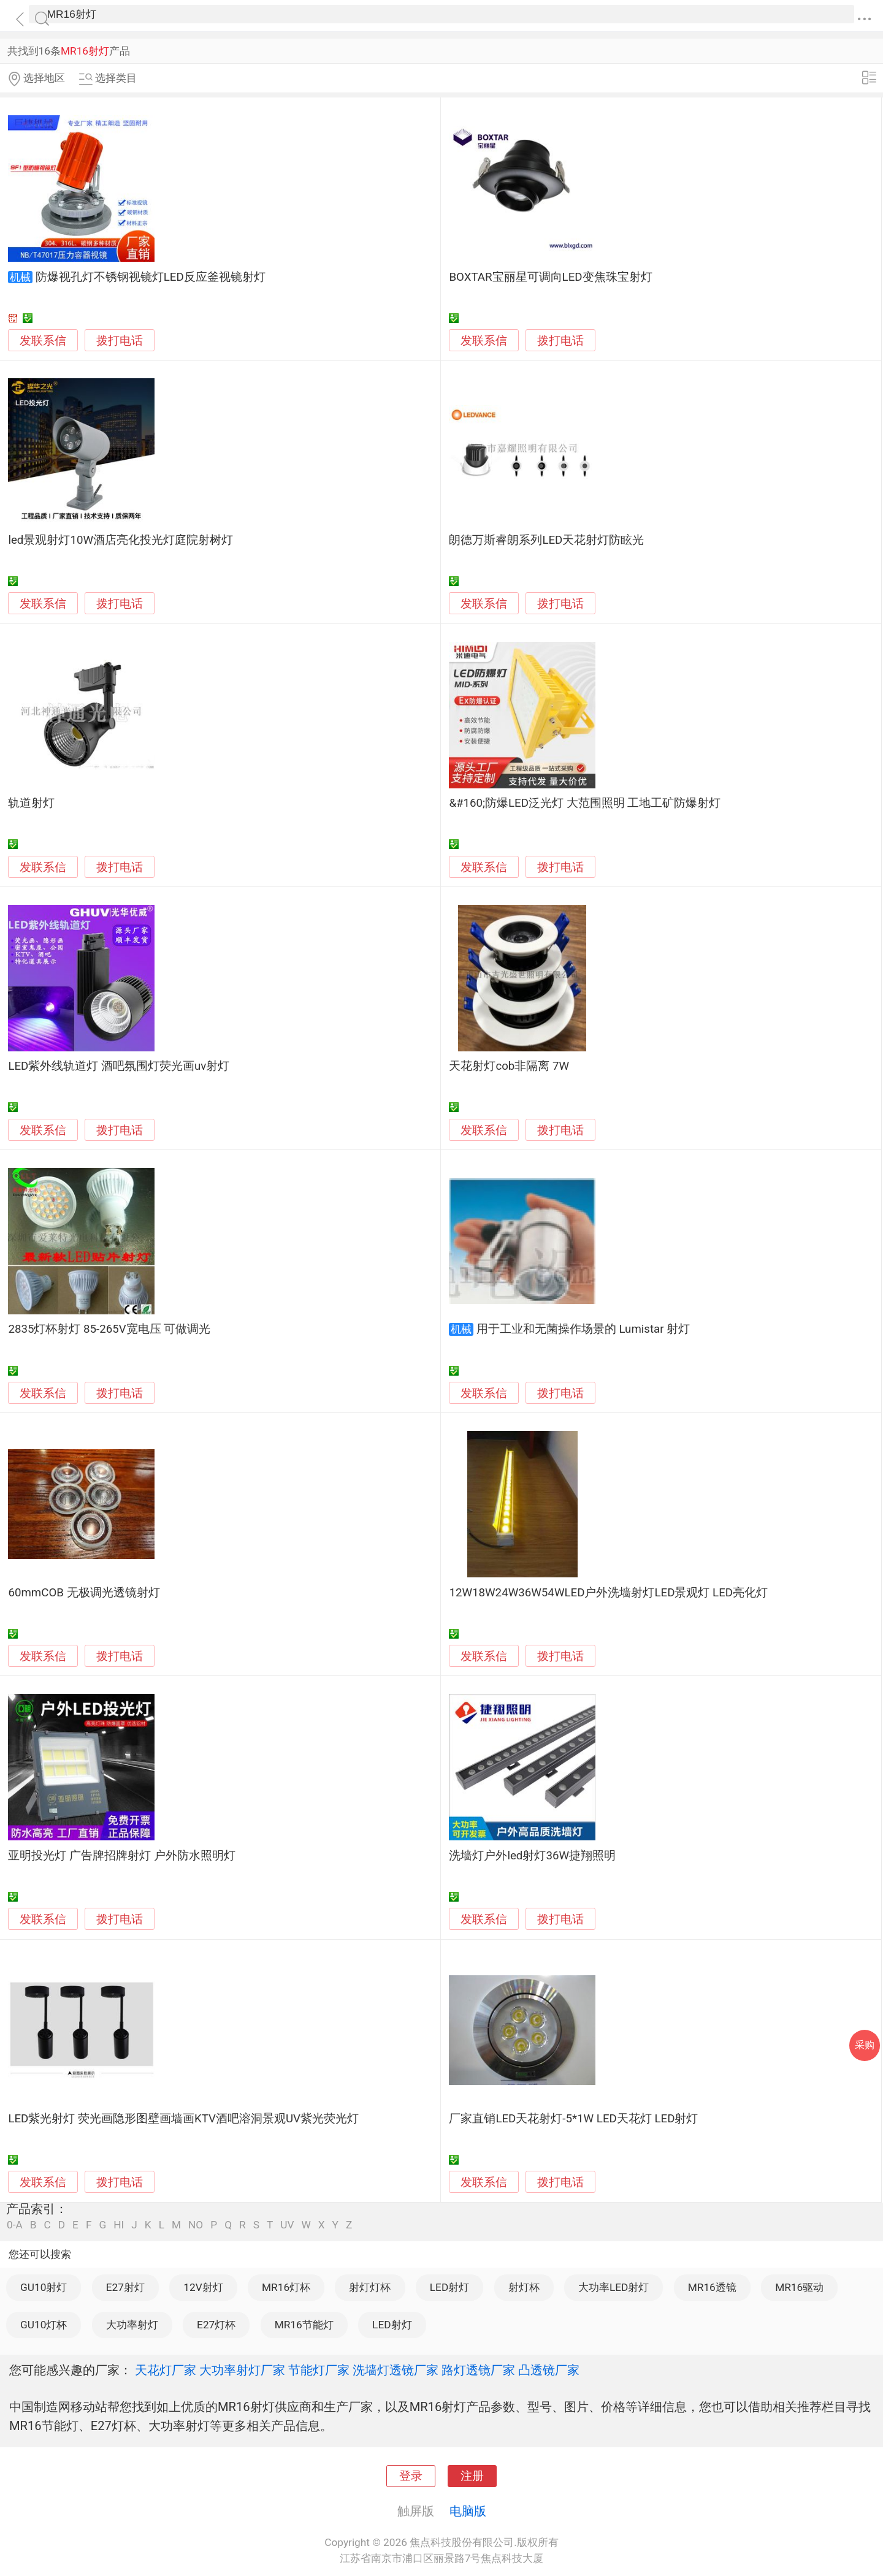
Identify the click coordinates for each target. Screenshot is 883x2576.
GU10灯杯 (43, 2325)
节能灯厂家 (319, 2370)
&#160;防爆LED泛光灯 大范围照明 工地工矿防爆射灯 (585, 803)
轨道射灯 (31, 803)
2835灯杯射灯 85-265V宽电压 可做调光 (109, 1329)
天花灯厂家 (165, 2370)
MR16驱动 (799, 2287)
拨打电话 (119, 340)
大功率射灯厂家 (242, 2370)
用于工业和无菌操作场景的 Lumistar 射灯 (583, 1329)
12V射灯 (203, 2287)
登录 (410, 2476)
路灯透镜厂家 (478, 2370)
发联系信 (43, 341)
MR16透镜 (712, 2287)
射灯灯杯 (370, 2287)
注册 (472, 2476)
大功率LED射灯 (613, 2287)
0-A (15, 2225)
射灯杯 (524, 2287)
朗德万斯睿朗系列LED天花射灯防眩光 (546, 540)
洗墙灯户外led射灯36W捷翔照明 (532, 1855)
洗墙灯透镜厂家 (395, 2370)
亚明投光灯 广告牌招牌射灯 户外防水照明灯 (121, 1855)
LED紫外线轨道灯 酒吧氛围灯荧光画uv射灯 (118, 1066)
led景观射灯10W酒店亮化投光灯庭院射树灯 (120, 540)
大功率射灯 (132, 2325)
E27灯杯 (216, 2325)
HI (118, 2225)
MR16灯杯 (286, 2287)
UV (287, 2225)
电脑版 (467, 2511)
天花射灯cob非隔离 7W (509, 1066)
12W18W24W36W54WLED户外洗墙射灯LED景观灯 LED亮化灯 (608, 1592)
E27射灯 (125, 2287)
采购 (864, 2045)
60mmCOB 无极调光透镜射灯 (83, 1592)
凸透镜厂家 (548, 2370)
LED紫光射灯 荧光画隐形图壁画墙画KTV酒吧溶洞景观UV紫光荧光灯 (183, 2118)
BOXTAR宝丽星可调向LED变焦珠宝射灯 (550, 277)
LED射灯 (449, 2287)
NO (195, 2225)
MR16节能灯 (304, 2325)
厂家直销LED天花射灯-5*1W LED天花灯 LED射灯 (573, 2118)
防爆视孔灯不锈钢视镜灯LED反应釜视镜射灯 (151, 277)
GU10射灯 (43, 2287)
